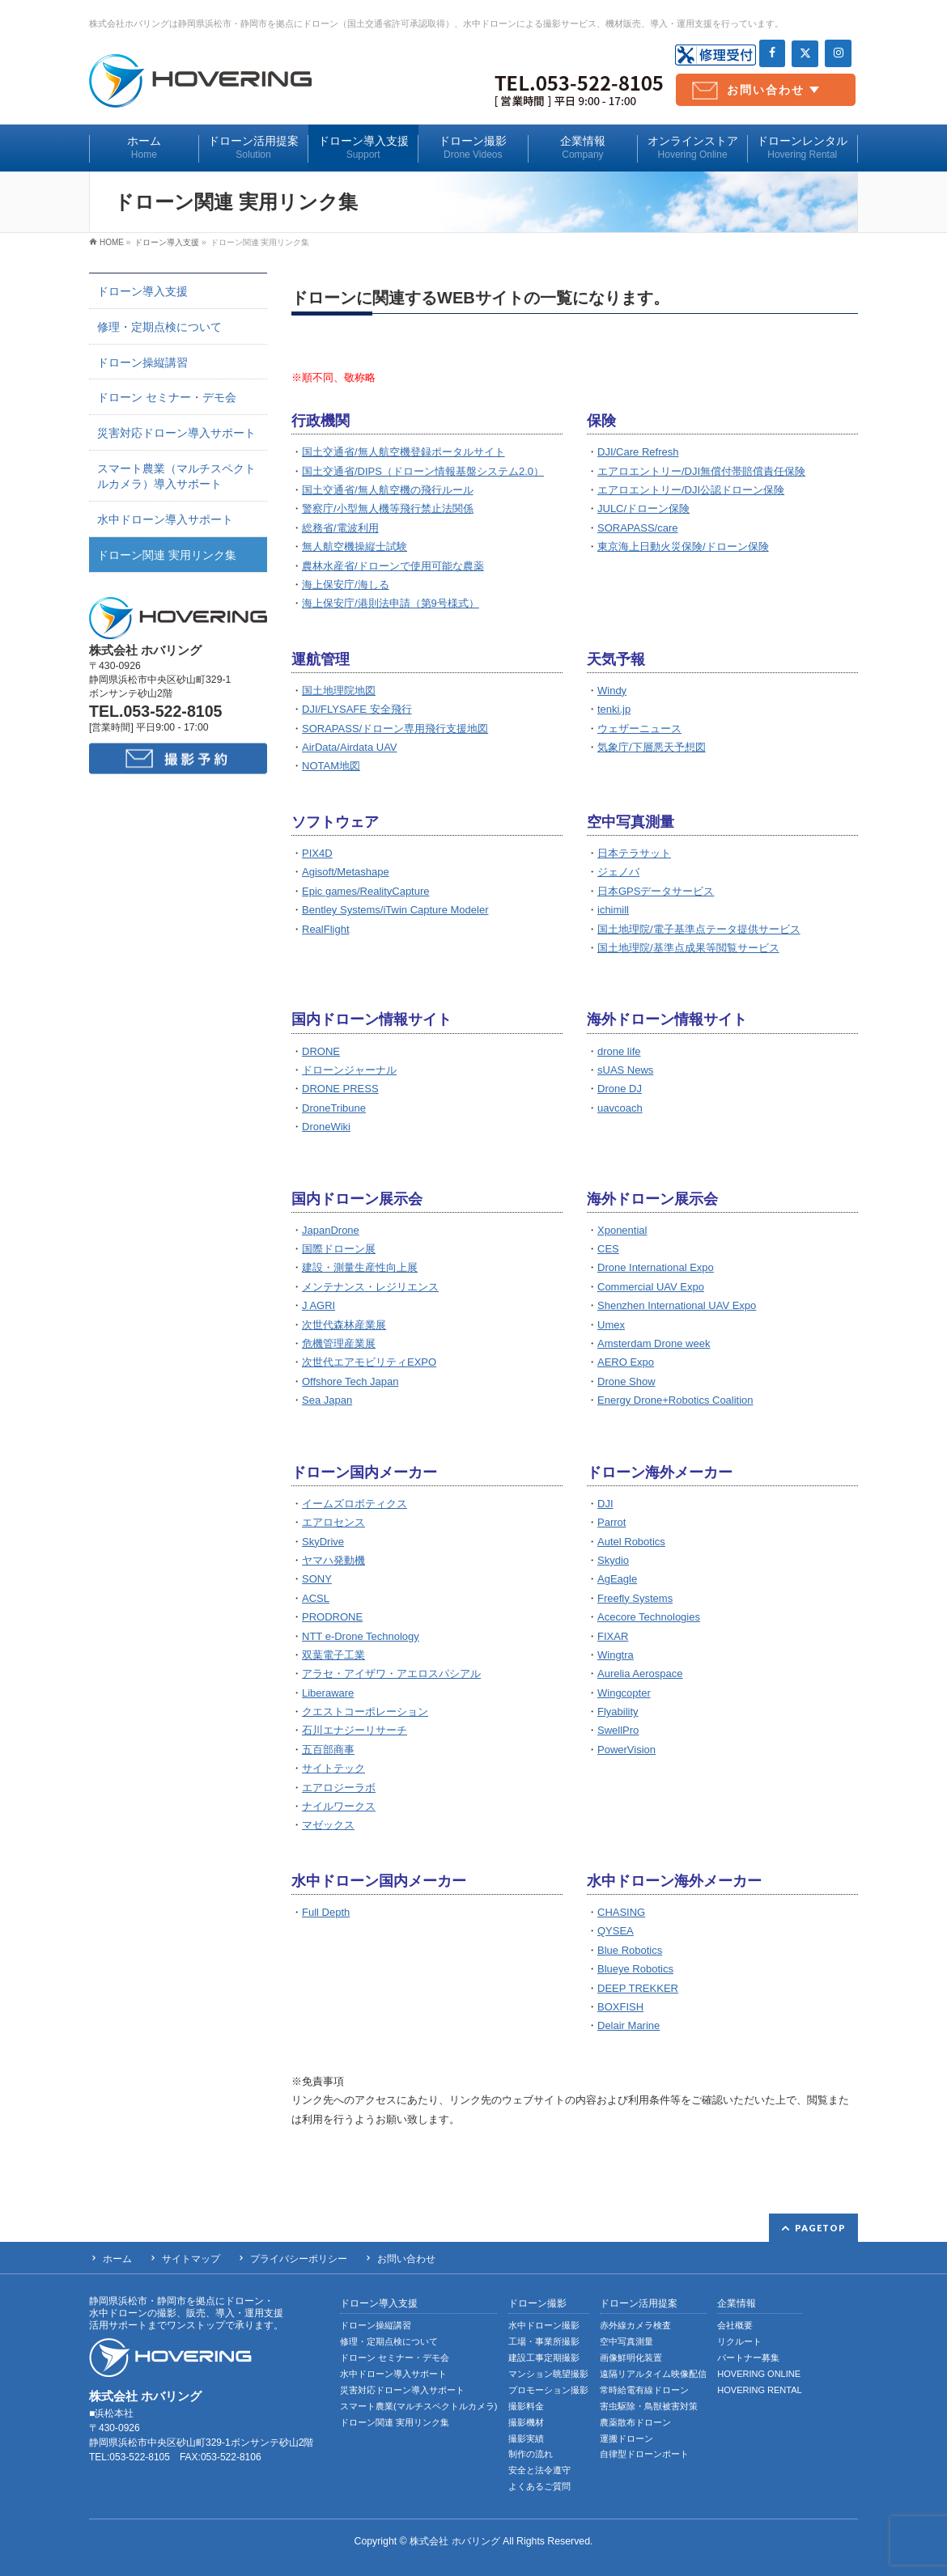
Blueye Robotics (635, 1969)
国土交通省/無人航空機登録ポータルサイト (403, 452)
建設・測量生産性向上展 (360, 1267)
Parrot (611, 1522)
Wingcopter (624, 1693)
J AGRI (318, 1305)
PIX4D (317, 853)
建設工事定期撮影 (544, 2357)
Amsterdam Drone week (653, 1343)
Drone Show (626, 1381)
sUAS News (625, 1070)
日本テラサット (634, 853)
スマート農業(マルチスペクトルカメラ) (418, 2406)
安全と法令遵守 (539, 2470)
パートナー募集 (748, 2357)
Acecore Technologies (648, 1617)
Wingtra (615, 1655)
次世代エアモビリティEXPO (369, 1362)
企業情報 (736, 2303)
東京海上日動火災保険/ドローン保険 (683, 546)
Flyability (618, 1711)
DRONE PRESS (340, 1089)
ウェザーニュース (639, 728)
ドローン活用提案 (638, 2303)
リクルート (739, 2341)
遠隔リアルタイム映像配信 (653, 2374)
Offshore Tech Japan (350, 1381)
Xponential (622, 1230)
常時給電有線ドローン (644, 2390)
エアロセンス (333, 1522)
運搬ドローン (626, 2438)
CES (608, 1249)
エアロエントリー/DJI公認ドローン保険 (690, 490)
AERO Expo (625, 1362)
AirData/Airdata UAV (349, 747)
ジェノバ (618, 872)
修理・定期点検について (159, 326)
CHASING (621, 1912)
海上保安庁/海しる (345, 584)
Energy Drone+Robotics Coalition (675, 1400)
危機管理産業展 (339, 1343)
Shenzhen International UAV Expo (676, 1305)
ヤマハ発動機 (333, 1560)
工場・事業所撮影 (544, 2341)
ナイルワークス (339, 1806)
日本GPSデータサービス (655, 891)
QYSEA (615, 1931)
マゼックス (328, 1825)
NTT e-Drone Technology (360, 1636)
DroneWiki (326, 1127)
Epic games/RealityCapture (366, 891)
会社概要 (735, 2325)
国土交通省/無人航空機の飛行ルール (388, 490)
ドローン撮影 (537, 2303)
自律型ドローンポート (644, 2454)
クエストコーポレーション (365, 1711)
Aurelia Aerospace (640, 1673)
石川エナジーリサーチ (354, 1730)
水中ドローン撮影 (544, 2325)
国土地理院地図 (339, 690)
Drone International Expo (655, 1267)
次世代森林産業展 (344, 1325)
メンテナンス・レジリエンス (370, 1287)
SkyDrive (323, 1542)
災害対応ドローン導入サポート (176, 432)
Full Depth (326, 1912)
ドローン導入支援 (142, 291)
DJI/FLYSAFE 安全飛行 (357, 709)
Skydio (613, 1560)
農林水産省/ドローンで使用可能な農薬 (393, 566)
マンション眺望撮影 (548, 2374)
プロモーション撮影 (548, 2390)
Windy (611, 690)
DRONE (321, 1051)
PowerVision (626, 1749)
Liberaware (328, 1693)
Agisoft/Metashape (345, 872)
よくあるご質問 (539, 2486)
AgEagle (617, 1579)
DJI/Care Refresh (637, 452)
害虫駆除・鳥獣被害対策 (649, 2406)
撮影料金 (526, 2406)
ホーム (117, 2259)
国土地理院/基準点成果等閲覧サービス (688, 948)
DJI (605, 1504)
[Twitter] (805, 53)
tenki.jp (614, 709)
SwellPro (618, 1730)
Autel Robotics (631, 1542)
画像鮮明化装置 (631, 2357)
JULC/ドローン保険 (643, 508)
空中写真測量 (626, 2341)
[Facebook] (772, 53)
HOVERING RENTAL (759, 2390)
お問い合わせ (766, 89)
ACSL (315, 1598)
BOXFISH (620, 2007)
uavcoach (620, 1108)
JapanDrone (330, 1230)
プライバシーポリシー (298, 2259)
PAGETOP (820, 2227)
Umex (611, 1325)
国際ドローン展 (339, 1249)
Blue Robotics (629, 1950)
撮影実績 (526, 2438)
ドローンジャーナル (349, 1070)
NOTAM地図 (331, 766)
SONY (317, 1579)
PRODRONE (332, 1617)
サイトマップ (191, 2259)
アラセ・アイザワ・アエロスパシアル (391, 1673)
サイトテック (333, 1768)
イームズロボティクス (354, 1504)
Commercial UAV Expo (650, 1287)
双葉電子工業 (333, 1655)
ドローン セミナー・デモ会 (166, 397)
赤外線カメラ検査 (635, 2325)
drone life (618, 1051)
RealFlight (326, 929)
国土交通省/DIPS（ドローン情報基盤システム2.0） (423, 471)
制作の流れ (530, 2454)
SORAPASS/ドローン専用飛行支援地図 (395, 728)
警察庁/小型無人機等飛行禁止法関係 (388, 508)
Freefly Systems (635, 1598)
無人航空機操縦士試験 (354, 546)
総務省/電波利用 (340, 528)
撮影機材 (526, 2422)
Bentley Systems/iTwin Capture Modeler (395, 910)
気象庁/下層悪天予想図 (651, 747)
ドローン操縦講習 (142, 362)
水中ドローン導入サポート (165, 519)
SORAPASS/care (637, 528)
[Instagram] (838, 53)
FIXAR (612, 1636)
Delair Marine (628, 2025)
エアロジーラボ (339, 1788)
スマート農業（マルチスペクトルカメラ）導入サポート (176, 476)
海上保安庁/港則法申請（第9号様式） (390, 603)
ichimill (613, 910)
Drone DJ (619, 1089)
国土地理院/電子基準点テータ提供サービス (698, 929)
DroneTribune (334, 1108)
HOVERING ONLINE (758, 2374)
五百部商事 (328, 1749)
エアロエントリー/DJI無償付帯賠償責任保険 (701, 471)
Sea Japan (327, 1400)
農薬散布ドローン (635, 2422)
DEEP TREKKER (637, 1988)
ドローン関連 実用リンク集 (166, 555)
